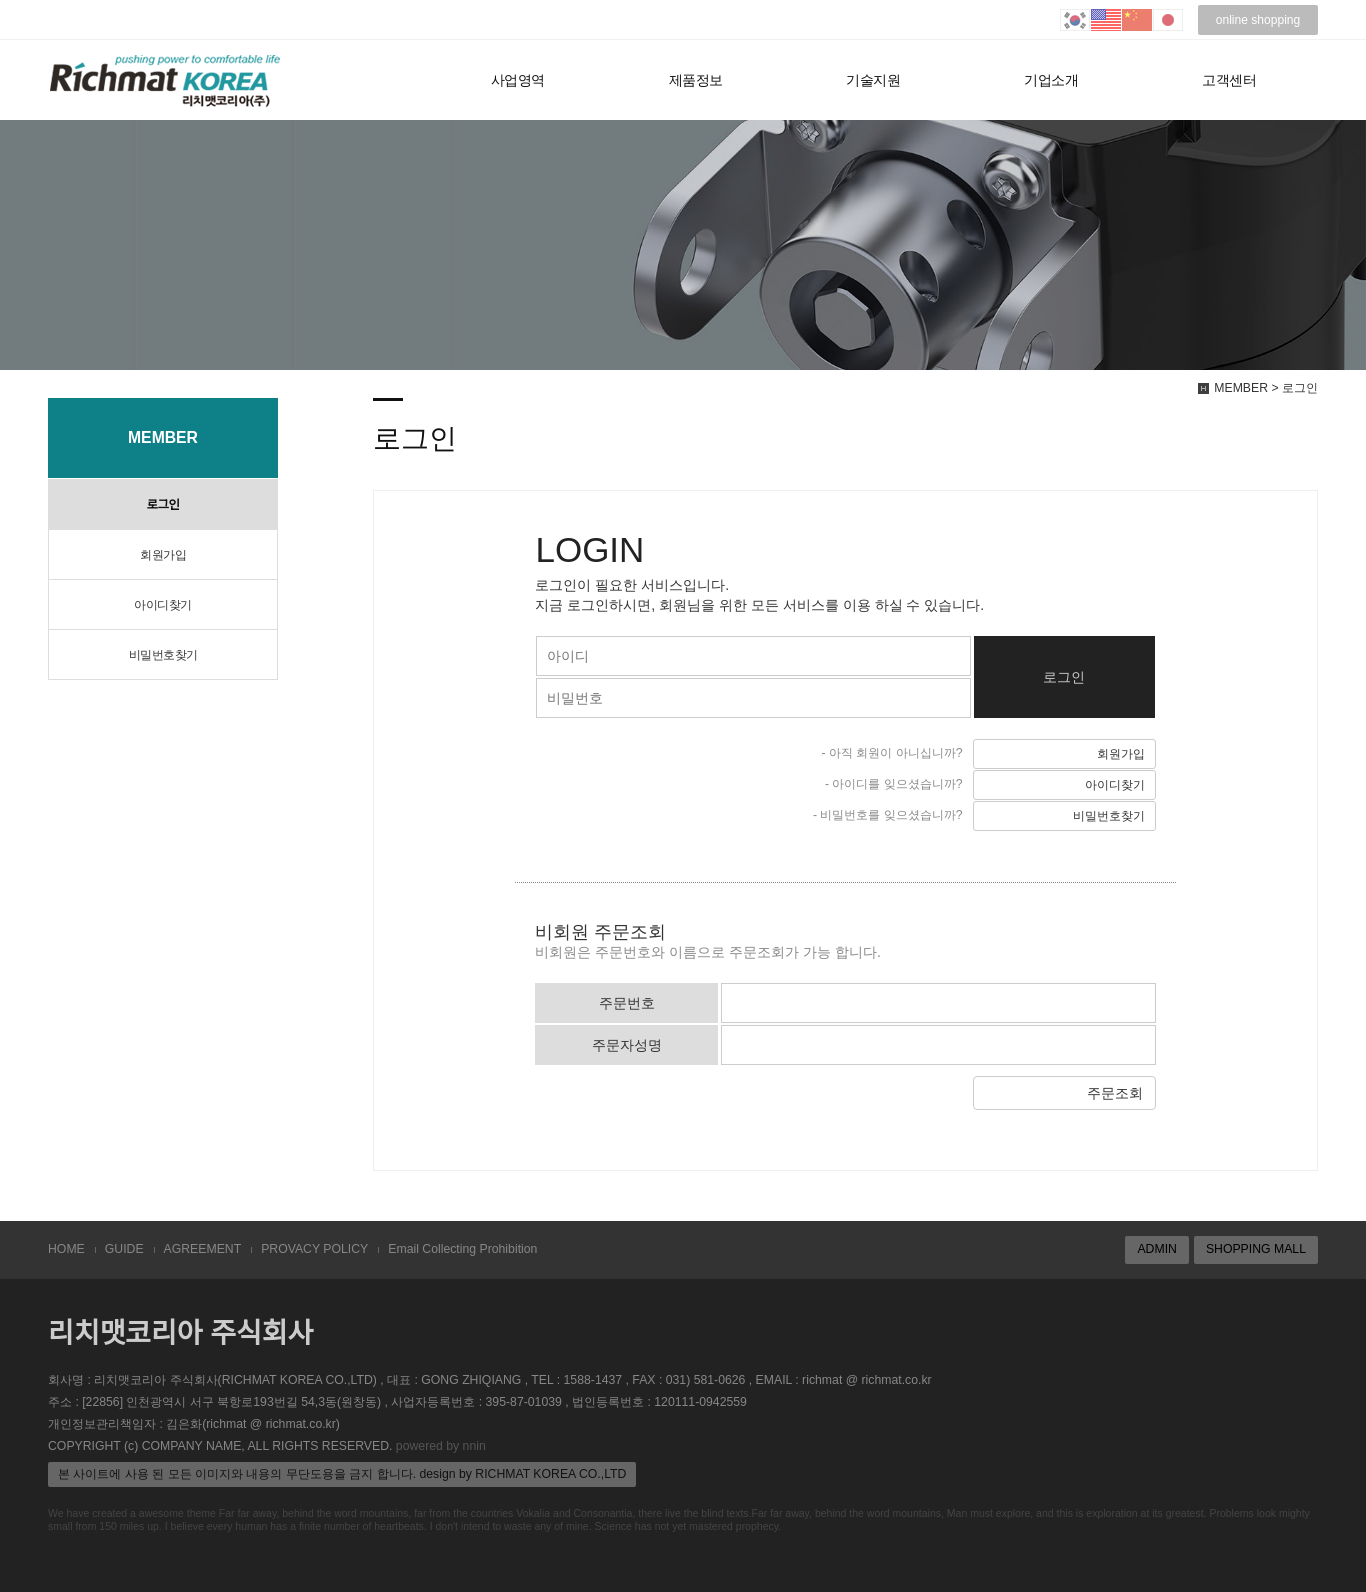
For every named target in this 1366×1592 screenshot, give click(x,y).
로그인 (163, 505)
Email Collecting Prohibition (462, 1249)
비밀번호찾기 (163, 655)
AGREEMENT (203, 1249)
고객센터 (1229, 80)
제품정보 (696, 80)
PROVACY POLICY (314, 1249)
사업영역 (518, 80)
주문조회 (1115, 1093)
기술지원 (873, 80)
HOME (66, 1249)
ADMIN (1156, 1249)
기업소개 (1051, 80)
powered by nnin (441, 1446)
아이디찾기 (163, 605)
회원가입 (163, 555)
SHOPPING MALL (1256, 1249)
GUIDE (124, 1249)
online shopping (1258, 20)
